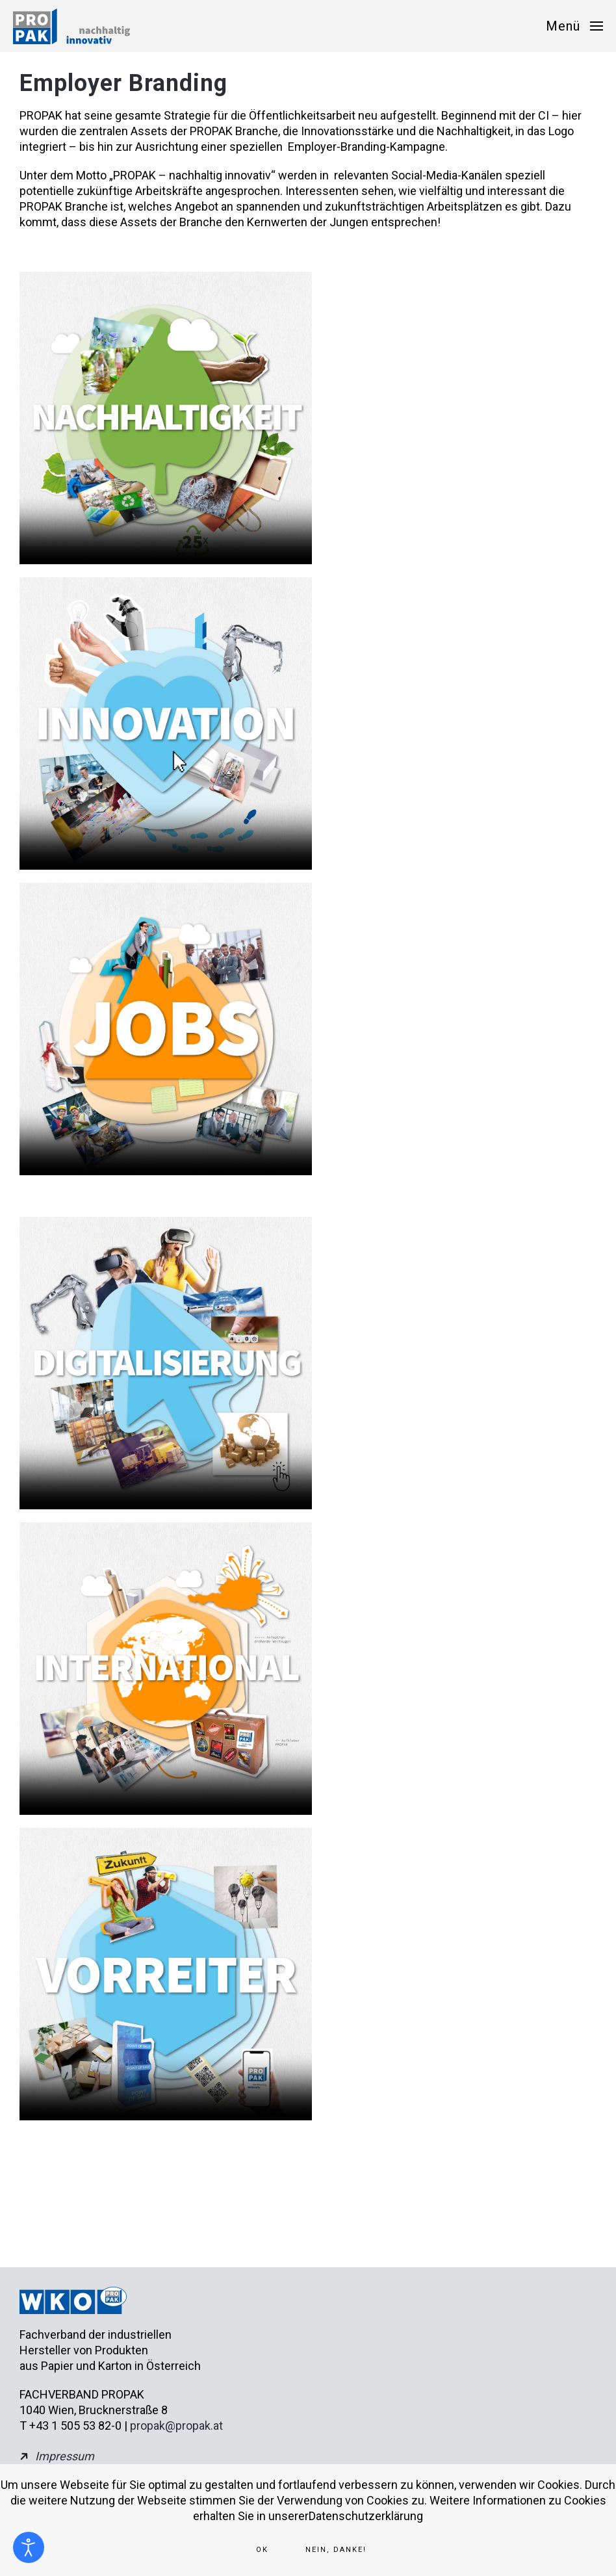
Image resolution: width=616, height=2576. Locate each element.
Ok (262, 2549)
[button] (574, 26)
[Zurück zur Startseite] (71, 26)
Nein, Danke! (335, 2549)
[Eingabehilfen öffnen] (28, 2547)
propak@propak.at (176, 2425)
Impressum (64, 2456)
